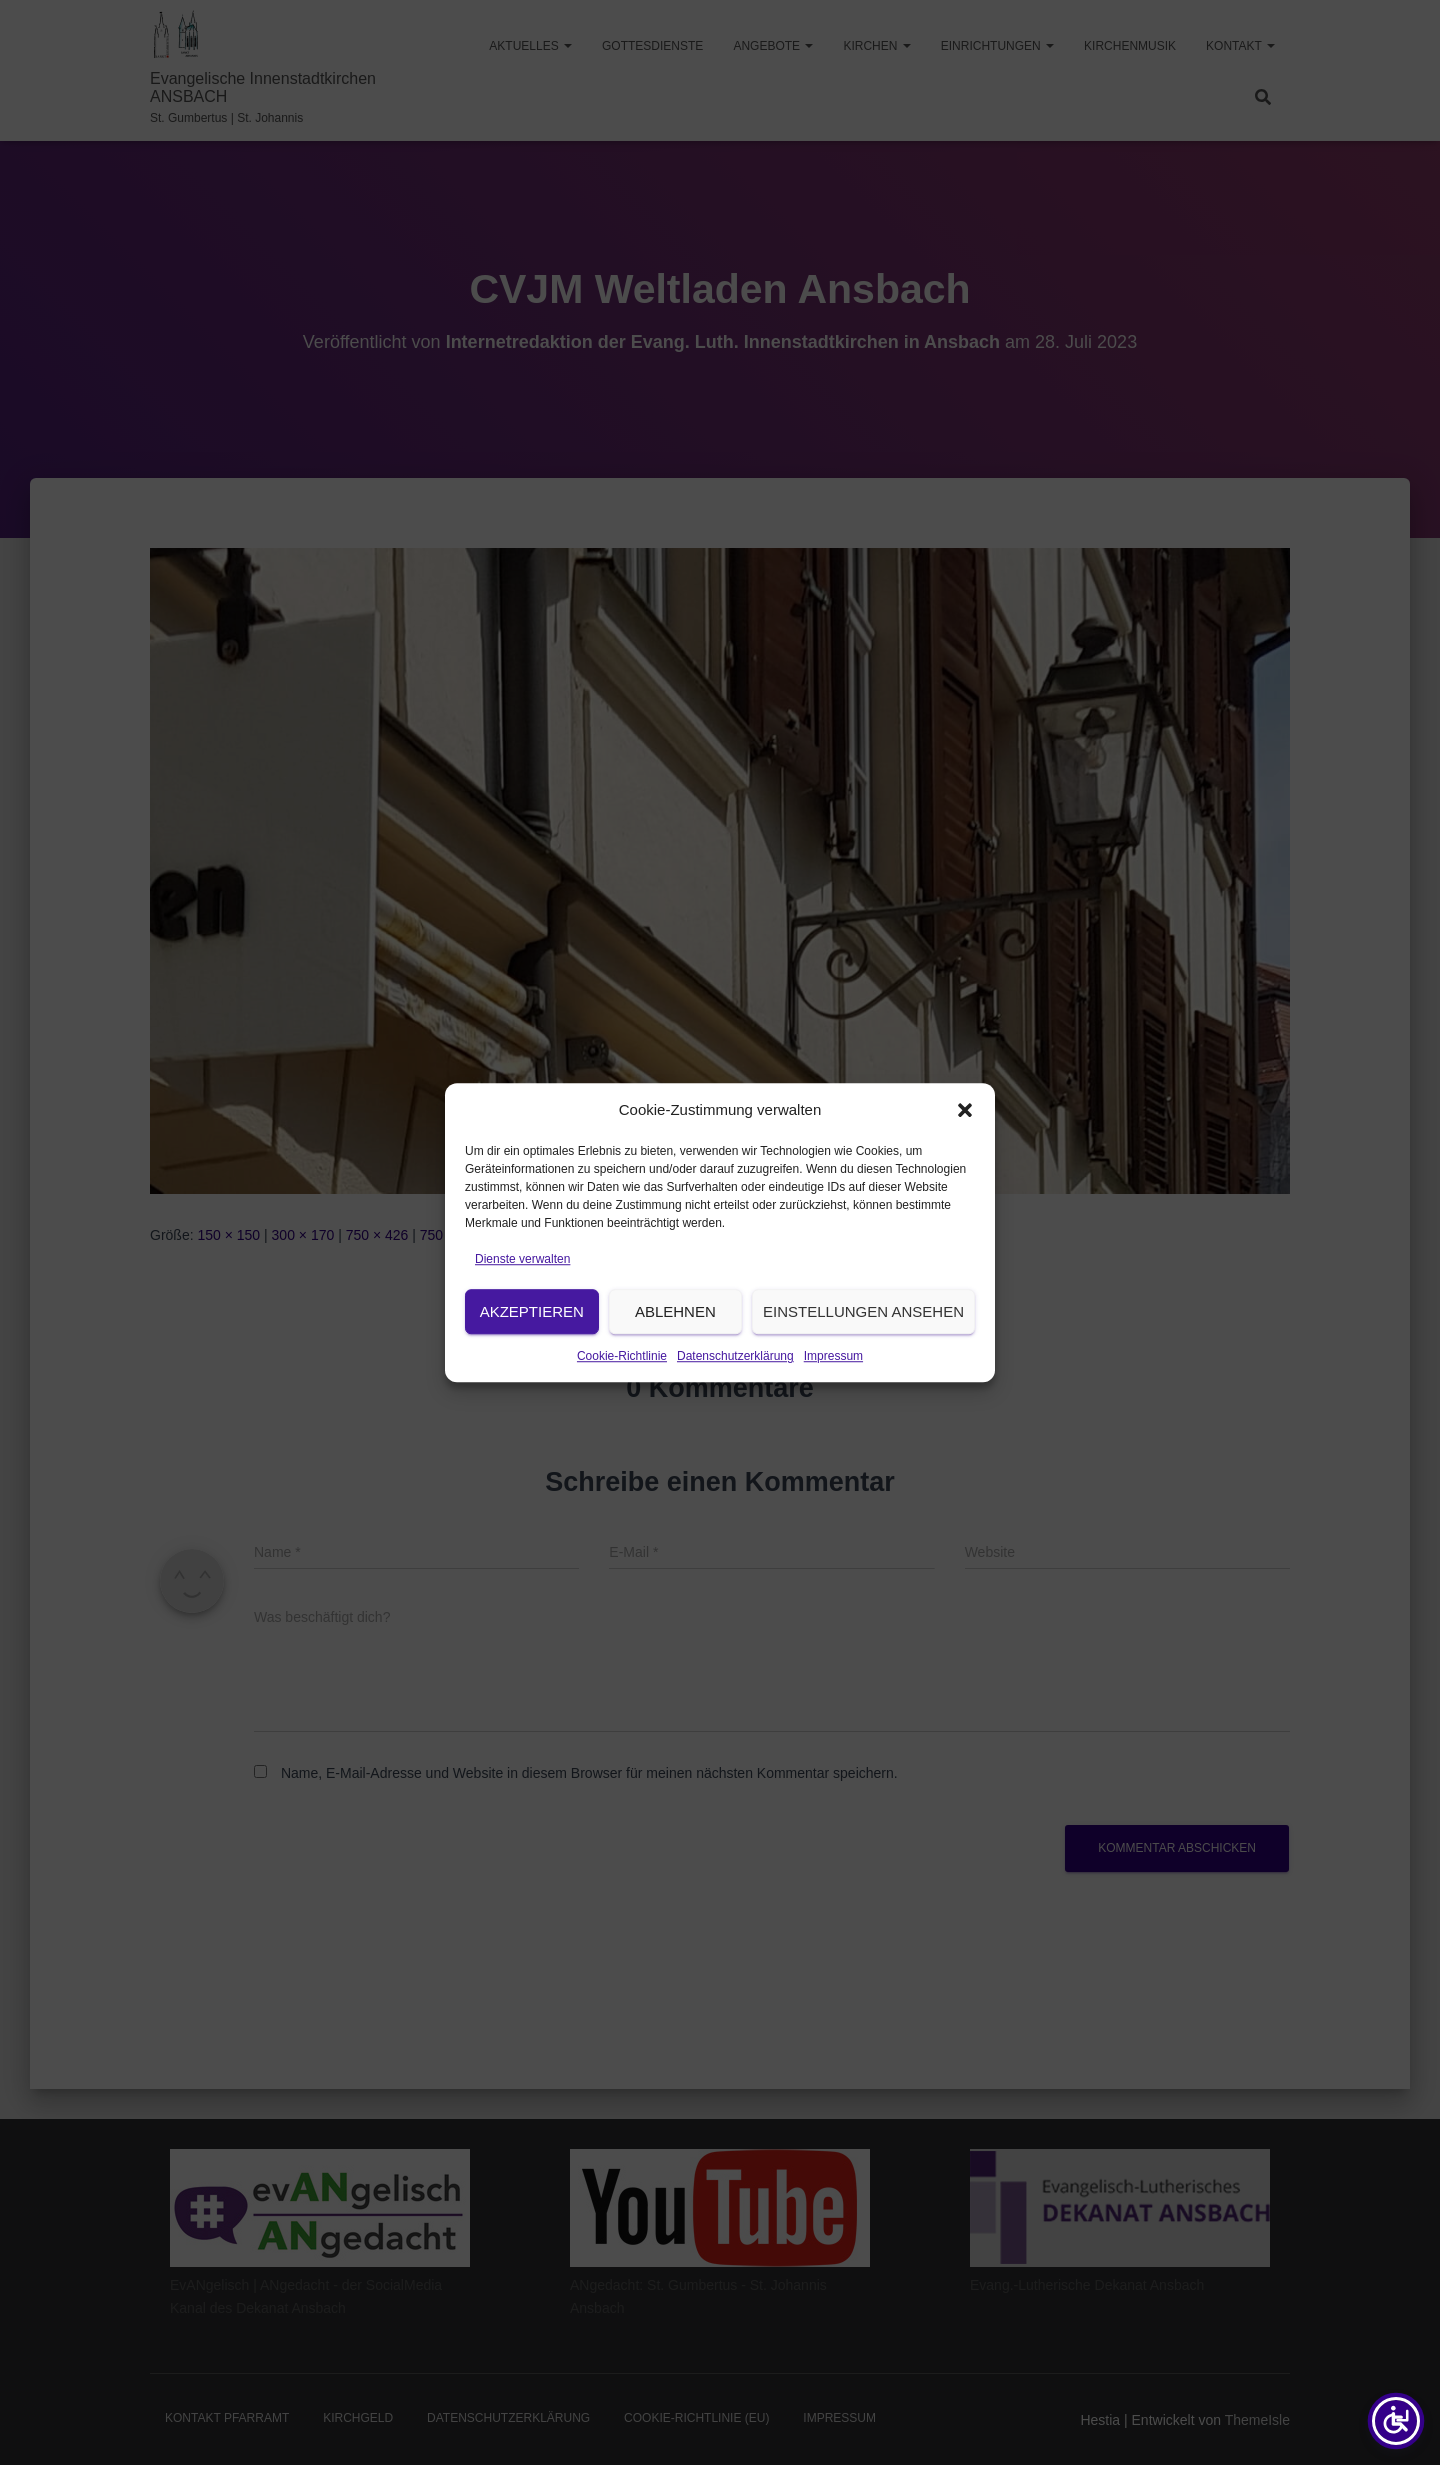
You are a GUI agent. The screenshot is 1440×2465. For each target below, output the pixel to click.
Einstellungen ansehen (863, 1345)
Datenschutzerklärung (735, 1390)
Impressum (833, 1390)
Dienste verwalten (522, 1293)
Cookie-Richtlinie (622, 1390)
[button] (965, 1144)
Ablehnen (675, 1345)
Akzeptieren (532, 1345)
